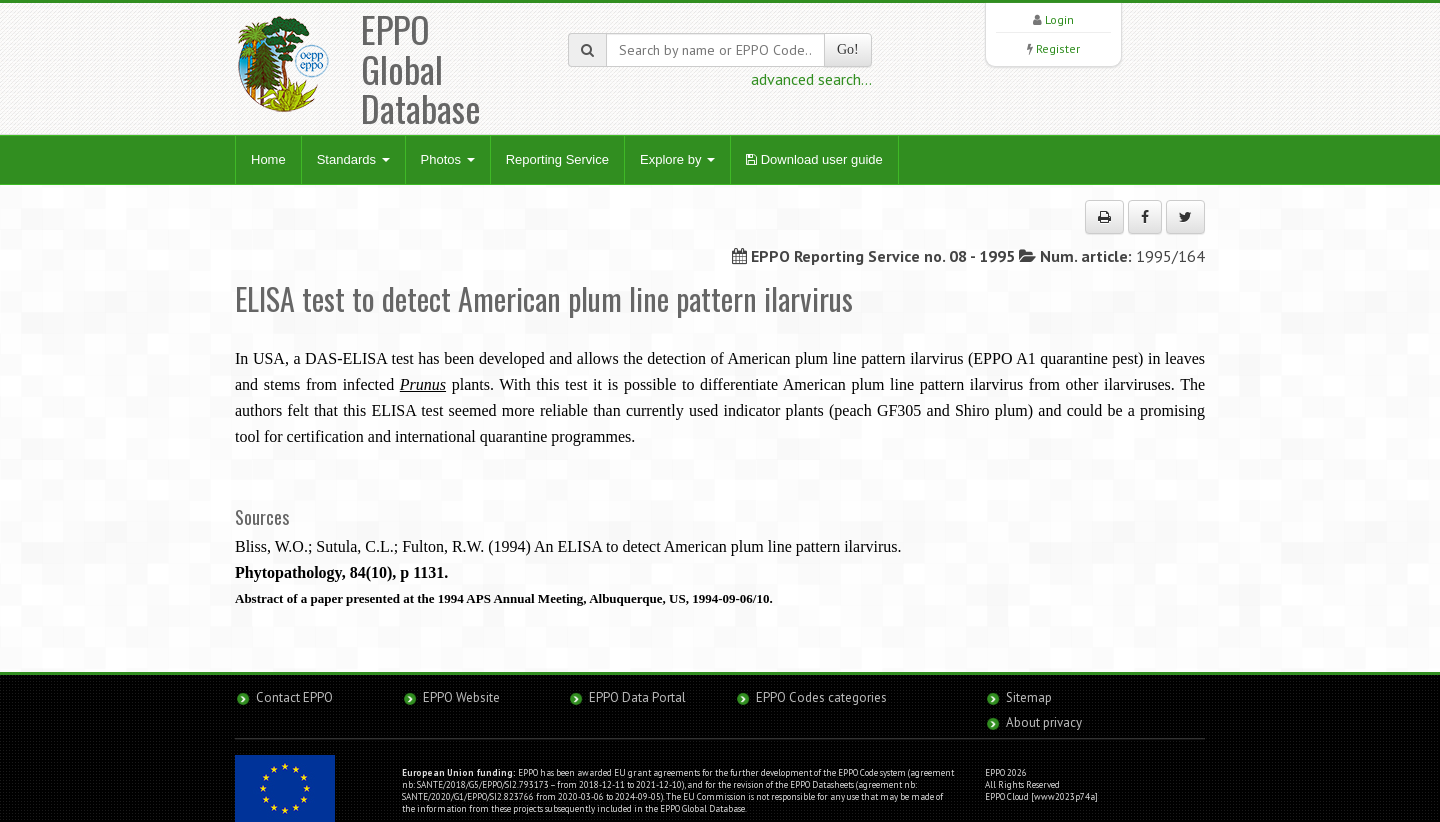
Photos (448, 159)
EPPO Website (461, 697)
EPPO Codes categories (821, 697)
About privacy (1044, 722)
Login (1059, 19)
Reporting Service (557, 159)
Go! (848, 49)
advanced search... (811, 79)
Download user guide (814, 159)
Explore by (677, 159)
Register (1058, 48)
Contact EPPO (294, 697)
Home (268, 159)
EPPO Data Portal (637, 697)
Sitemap (1029, 697)
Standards (353, 159)
